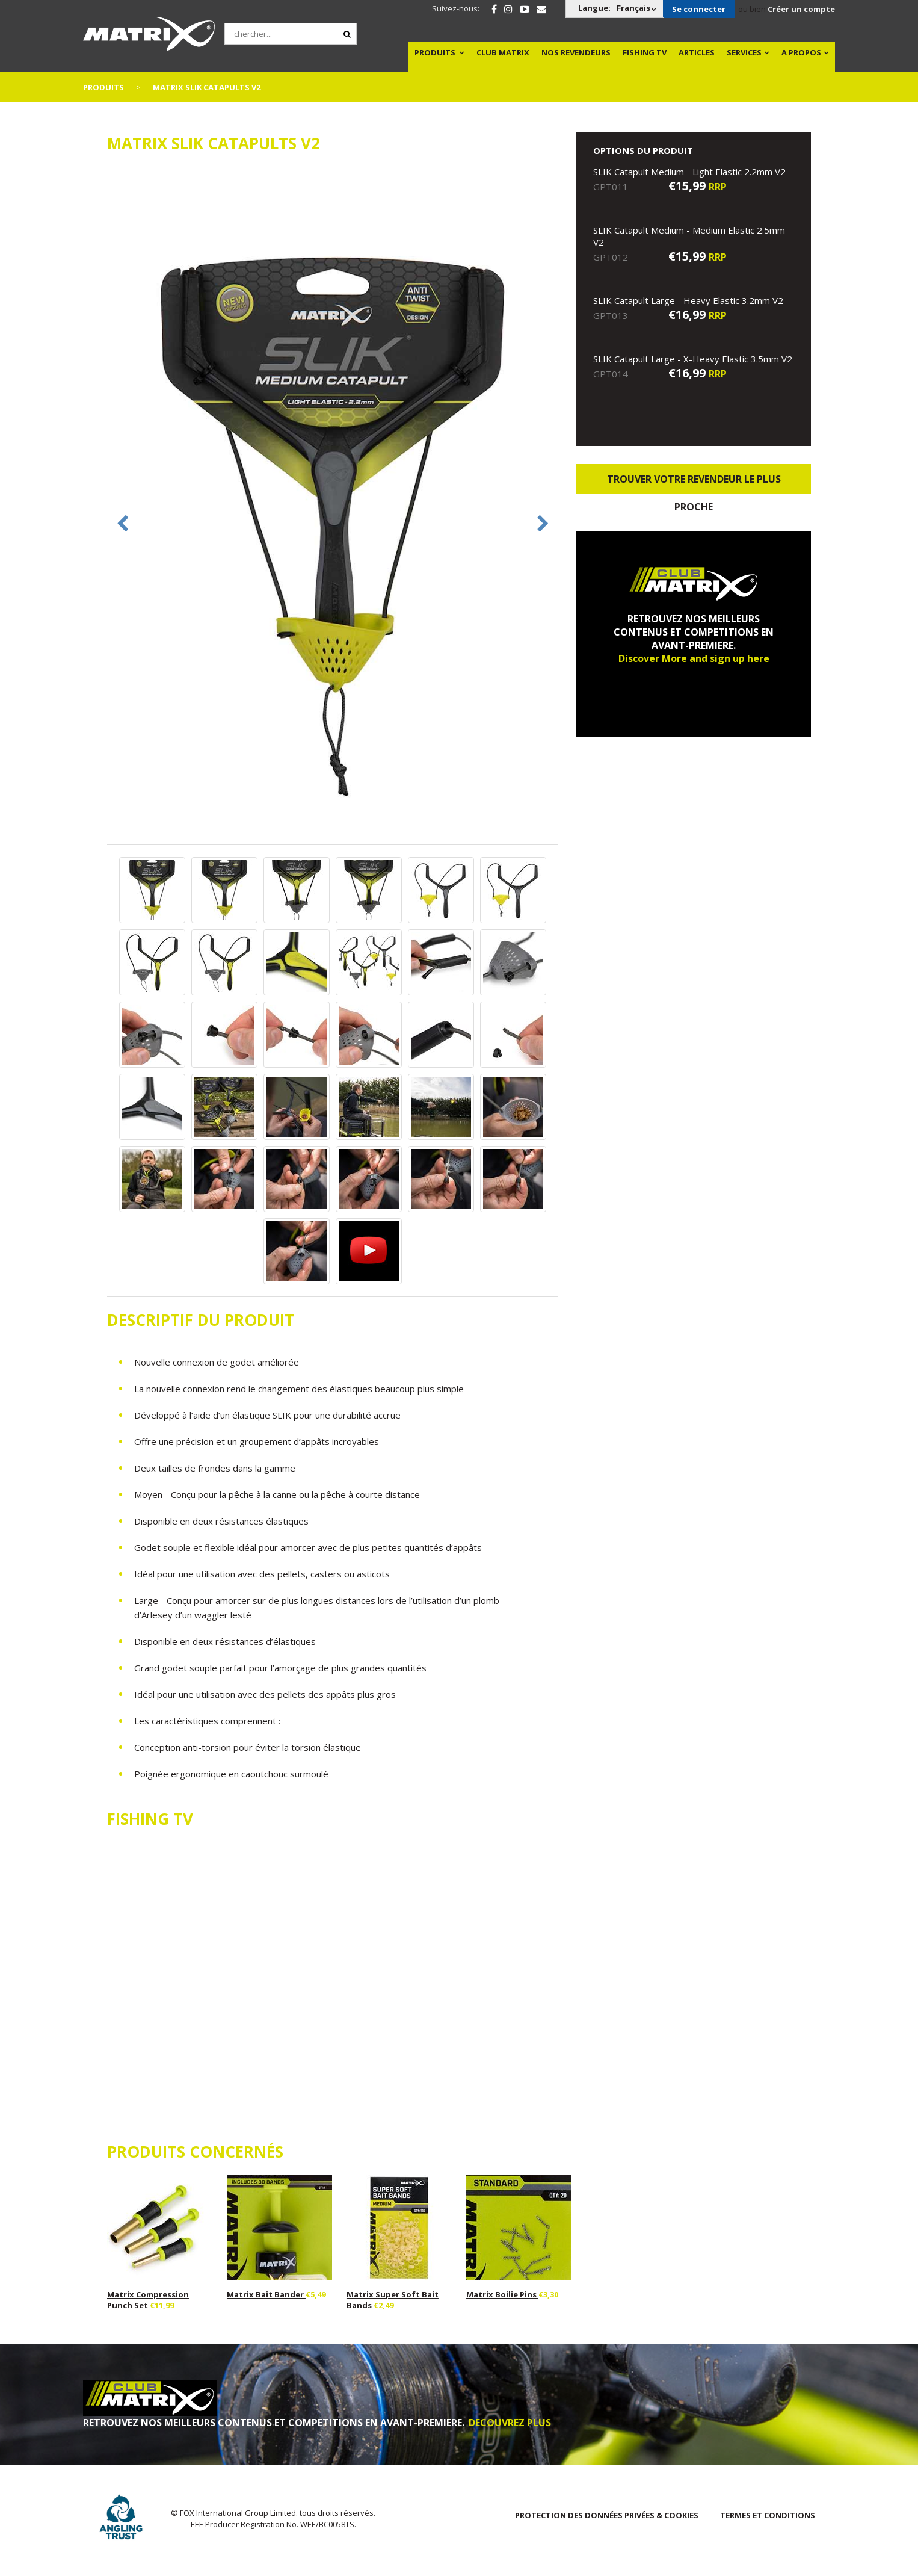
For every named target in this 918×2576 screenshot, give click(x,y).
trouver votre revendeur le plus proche (694, 483)
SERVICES (744, 52)
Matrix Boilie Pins (502, 2294)
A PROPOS (801, 52)
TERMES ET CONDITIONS (767, 2515)
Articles (697, 52)
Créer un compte (801, 9)
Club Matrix (502, 52)
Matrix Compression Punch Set (148, 2300)
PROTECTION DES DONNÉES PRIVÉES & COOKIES (606, 2515)
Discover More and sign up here (693, 658)
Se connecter (698, 9)
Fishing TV (645, 52)
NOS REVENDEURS (576, 52)
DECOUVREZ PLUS (510, 2422)
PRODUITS (434, 52)
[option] (332, 505)
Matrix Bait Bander (266, 2294)
